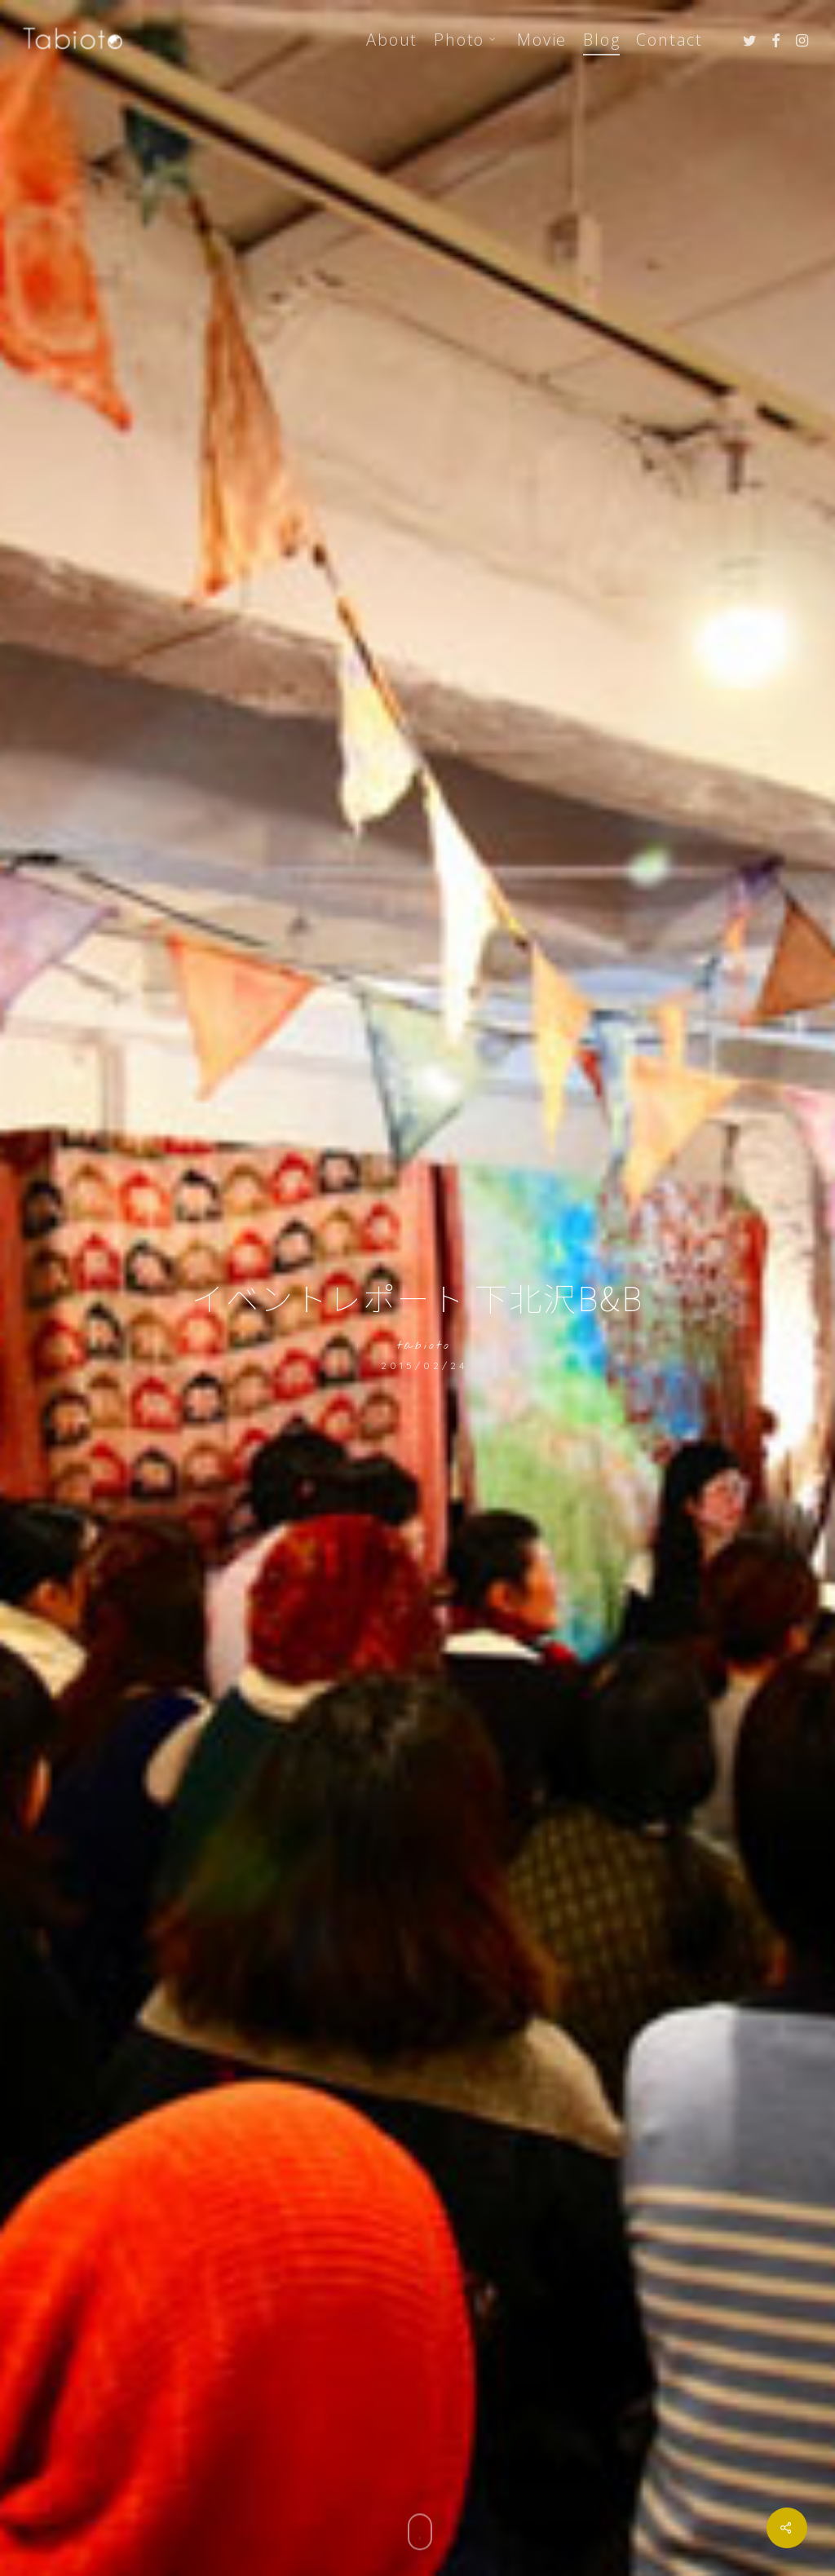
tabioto (424, 1346)
